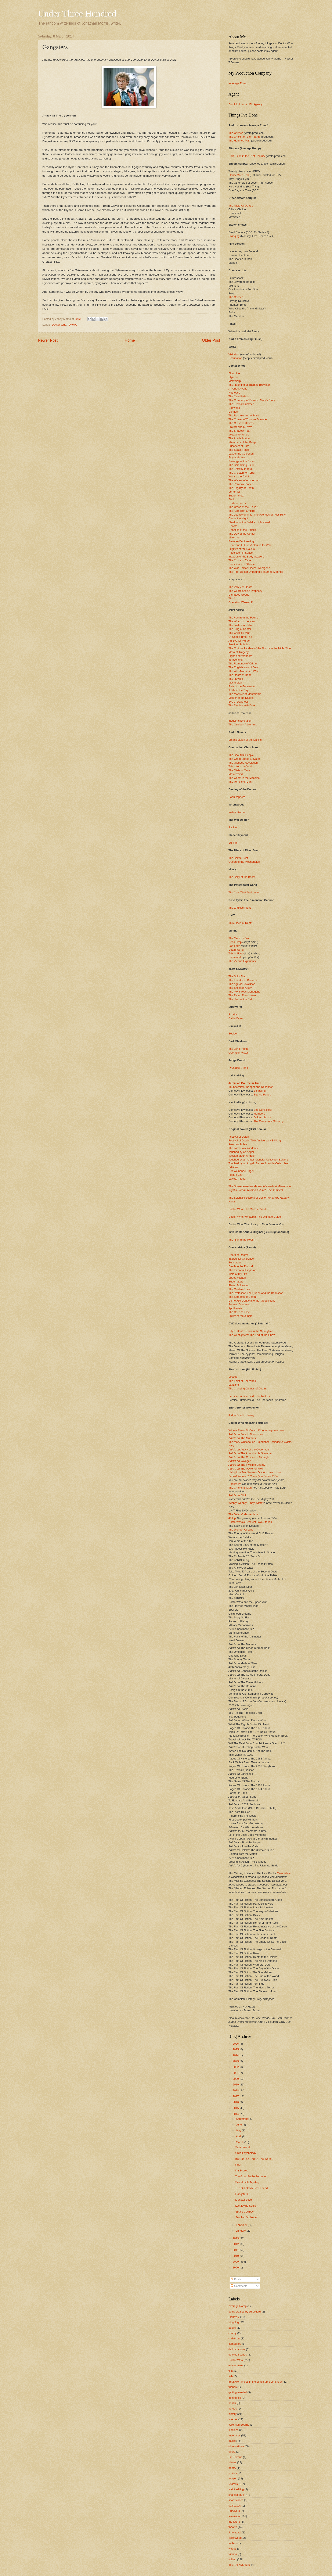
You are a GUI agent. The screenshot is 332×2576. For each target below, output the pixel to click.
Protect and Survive (240, 426)
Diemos (233, 411)
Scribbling (260, 1090)
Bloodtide (234, 373)
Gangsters (241, 2194)
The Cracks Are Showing (269, 1121)
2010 (236, 2255)
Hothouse (234, 392)
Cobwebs (234, 407)
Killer (238, 2164)
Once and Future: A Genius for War (249, 545)
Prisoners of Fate (238, 446)
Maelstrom (234, 537)
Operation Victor (238, 1052)
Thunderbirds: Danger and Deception (250, 1086)
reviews (72, 324)
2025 (236, 2049)
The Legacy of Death (241, 487)
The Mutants (242, 1438)
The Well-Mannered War (243, 671)
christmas (234, 2338)
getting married (237, 2392)
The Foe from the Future (243, 617)
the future (234, 2521)
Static (231, 499)
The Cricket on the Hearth (244, 136)
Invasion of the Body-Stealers (246, 556)
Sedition (233, 1033)
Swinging (233, 236)
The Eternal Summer (241, 404)
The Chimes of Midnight (248, 1457)
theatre (232, 2527)
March (240, 2142)
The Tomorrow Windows (243, 1148)
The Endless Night (239, 907)
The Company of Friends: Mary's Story (251, 400)
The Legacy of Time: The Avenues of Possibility (257, 514)
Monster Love (243, 2199)
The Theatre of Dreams (242, 980)
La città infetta (236, 1178)
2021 (236, 2072)
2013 (236, 2238)
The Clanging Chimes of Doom (247, 1388)
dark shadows (236, 2349)
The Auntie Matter (239, 438)
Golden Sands (262, 1117)
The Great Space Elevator (244, 758)
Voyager (239, 1461)
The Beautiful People (241, 755)
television (234, 2516)
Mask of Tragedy (238, 652)
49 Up (232, 1518)
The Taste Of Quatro (240, 205)
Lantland (233, 1384)
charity (232, 2333)
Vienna (232, 2554)
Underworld (235, 957)
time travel (234, 2532)
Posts (236, 2279)
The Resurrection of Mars (243, 415)
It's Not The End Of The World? (254, 2158)
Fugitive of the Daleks (241, 548)
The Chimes (235, 132)
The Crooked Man (239, 632)
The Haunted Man (239, 140)
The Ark (233, 598)
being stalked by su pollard (244, 2311)
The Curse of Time (239, 560)
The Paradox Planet (240, 484)
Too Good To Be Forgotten (251, 2176)
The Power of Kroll (245, 1468)
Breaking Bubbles (239, 644)
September (243, 2118)
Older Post (211, 340)
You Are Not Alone (239, 2564)
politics (232, 2473)
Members (259, 1113)
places (232, 2462)
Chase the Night (238, 518)
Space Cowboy (244, 2211)
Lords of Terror (237, 503)
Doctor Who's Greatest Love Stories (250, 1522)
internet (233, 2419)
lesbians (233, 2430)
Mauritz (232, 1377)
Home (130, 340)
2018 (236, 2090)
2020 (236, 2078)
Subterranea (235, 495)
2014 (236, 2114)
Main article (284, 1873)
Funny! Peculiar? (253, 1476)
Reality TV (234, 1483)
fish (230, 2376)
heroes (232, 2408)
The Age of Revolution (241, 984)
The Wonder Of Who (240, 1529)
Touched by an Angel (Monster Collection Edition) (258, 1159)
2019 (236, 2084)
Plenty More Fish (238, 175)
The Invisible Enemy (246, 1464)
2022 (236, 2067)
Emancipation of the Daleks (245, 739)
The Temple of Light (240, 781)
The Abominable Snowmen (250, 1453)
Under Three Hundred (77, 13)
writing (232, 2559)
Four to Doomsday (245, 1434)
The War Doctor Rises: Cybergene (249, 568)
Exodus (233, 1014)
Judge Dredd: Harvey (241, 1415)
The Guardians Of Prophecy (245, 590)
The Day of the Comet (241, 533)
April (239, 2136)
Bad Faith (234, 945)
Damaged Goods (238, 594)
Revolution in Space (240, 552)
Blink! (237, 1495)
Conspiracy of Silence (241, 564)
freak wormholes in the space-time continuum (255, 2381)
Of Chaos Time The (240, 636)
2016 (236, 2102)
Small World (242, 2147)
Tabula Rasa (236, 953)
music (232, 2440)
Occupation (235, 358)
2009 (236, 2261)
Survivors (234, 2510)
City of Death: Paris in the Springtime (250, 1331)
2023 (236, 2061)
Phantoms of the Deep (242, 442)
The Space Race (238, 449)
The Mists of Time (239, 770)
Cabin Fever (235, 1018)
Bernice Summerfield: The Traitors (249, 1396)
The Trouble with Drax (241, 705)
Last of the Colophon (241, 453)
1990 (236, 2267)
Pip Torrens (235, 2457)
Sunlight (233, 842)
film (230, 2370)
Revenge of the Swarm (242, 461)
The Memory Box (238, 938)
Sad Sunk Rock (263, 1109)
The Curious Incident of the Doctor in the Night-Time (259, 648)
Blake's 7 (233, 2316)
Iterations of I (236, 659)
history (232, 2413)
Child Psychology (245, 2153)
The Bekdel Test (238, 858)
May (239, 2130)
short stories (235, 2500)
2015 (236, 2108)
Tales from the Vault (240, 766)
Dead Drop (235, 942)
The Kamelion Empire (241, 510)
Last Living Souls (245, 2205)
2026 (236, 2043)
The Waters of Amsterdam (244, 480)
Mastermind (235, 774)
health (232, 2403)
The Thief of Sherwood (242, 1380)
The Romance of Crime (242, 663)
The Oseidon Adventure (242, 724)
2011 (236, 2250)
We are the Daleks (239, 476)
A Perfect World (237, 388)
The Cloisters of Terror (241, 472)
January (241, 2230)
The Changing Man (240, 1487)
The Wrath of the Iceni (241, 621)
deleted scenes (237, 2354)
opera (231, 2451)
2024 (236, 2055)
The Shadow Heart (239, 430)
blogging (233, 2322)
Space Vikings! (237, 1277)
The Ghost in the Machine (244, 777)
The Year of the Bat (240, 999)
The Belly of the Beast (241, 877)
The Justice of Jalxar (240, 625)
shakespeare (236, 2494)
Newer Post (48, 340)
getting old (234, 2397)
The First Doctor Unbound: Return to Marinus (255, 571)
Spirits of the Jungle (240, 1315)
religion (232, 2478)
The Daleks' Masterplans (243, 1514)
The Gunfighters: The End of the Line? (251, 1335)
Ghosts (232, 526)
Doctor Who (59, 324)
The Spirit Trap (237, 976)
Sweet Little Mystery (247, 2182)
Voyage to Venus (238, 434)
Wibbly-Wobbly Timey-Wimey (246, 1502)
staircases (234, 2505)
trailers (232, 2543)
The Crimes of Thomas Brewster (248, 419)
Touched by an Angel (241, 1152)
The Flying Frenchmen (242, 995)
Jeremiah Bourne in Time (244, 1083)
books (232, 2327)
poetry (232, 2467)
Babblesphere (236, 797)
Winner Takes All (256, 1430)
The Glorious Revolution (243, 762)
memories (234, 2435)
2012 (236, 2244)
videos (232, 2548)
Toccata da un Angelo (241, 1155)
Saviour (233, 827)
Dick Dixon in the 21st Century (246, 156)
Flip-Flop (233, 377)
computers (234, 2343)
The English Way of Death (244, 667)
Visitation (233, 354)
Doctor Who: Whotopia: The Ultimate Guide (254, 1216)
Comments (239, 2286)
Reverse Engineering (241, 541)
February (242, 2225)
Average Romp (237, 83)
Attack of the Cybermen (248, 1449)
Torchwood (235, 2537)
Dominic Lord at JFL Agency (245, 104)
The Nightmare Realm (241, 1239)
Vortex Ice (234, 491)
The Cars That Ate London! (244, 892)
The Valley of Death (240, 587)
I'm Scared (241, 2170)
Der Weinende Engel (241, 1171)
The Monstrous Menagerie (244, 991)
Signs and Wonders (240, 655)
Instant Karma (236, 812)
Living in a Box (254, 1472)
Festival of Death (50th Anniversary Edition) (254, 1140)
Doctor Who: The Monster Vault (247, 1209)
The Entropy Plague (240, 468)
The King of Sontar (239, 629)
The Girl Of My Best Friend (251, 2188)
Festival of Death (238, 1136)
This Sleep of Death (240, 923)
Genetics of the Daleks (242, 529)
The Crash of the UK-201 (243, 507)
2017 (236, 2096)
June (239, 2124)
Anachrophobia (237, 1144)
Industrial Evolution (240, 720)
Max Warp (234, 381)
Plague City (235, 1174)
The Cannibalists (238, 396)
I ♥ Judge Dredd (238, 1067)
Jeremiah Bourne (238, 2424)
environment (235, 2365)
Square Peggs (262, 1094)
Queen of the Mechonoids (244, 861)
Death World (235, 949)
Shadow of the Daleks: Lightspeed (249, 522)
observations (236, 2446)
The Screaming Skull (241, 465)
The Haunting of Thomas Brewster (249, 384)
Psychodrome (236, 457)
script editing (236, 2489)
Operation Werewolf (240, 602)
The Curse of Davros (241, 423)
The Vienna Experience (242, 961)
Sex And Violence (246, 2217)
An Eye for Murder (239, 640)
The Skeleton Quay (240, 987)
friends (232, 2387)
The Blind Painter (238, 1048)
